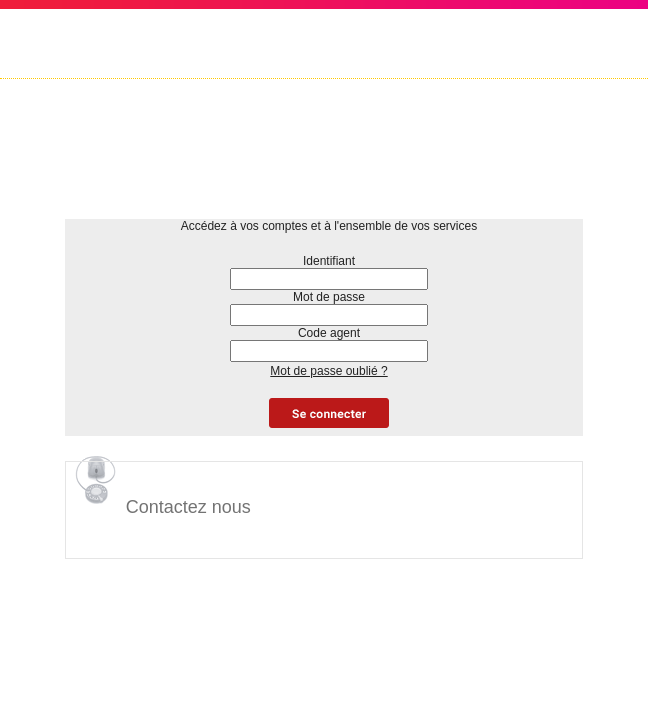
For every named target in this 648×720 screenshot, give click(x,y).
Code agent (329, 333)
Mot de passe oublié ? (328, 371)
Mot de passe (329, 297)
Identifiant (329, 261)
